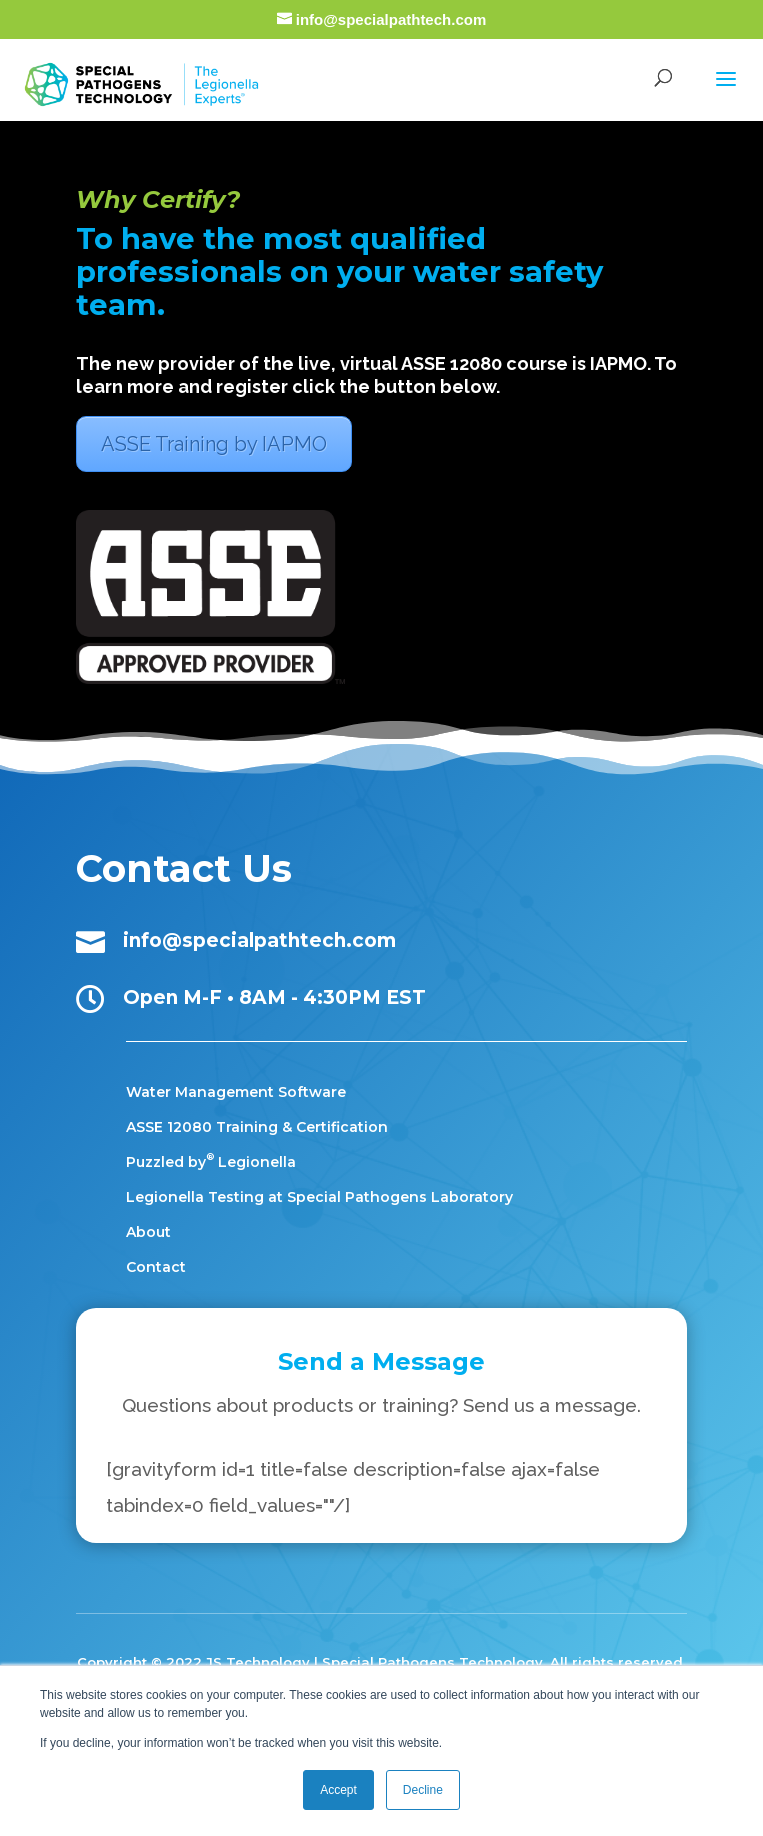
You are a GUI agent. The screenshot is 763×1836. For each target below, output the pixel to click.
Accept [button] (338, 1790)
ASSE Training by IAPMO (214, 444)
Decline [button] (423, 1790)
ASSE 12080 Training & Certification (257, 1127)
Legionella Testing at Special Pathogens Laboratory (319, 1197)
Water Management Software (236, 1092)
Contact (156, 1267)
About (148, 1232)
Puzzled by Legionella (211, 1162)
